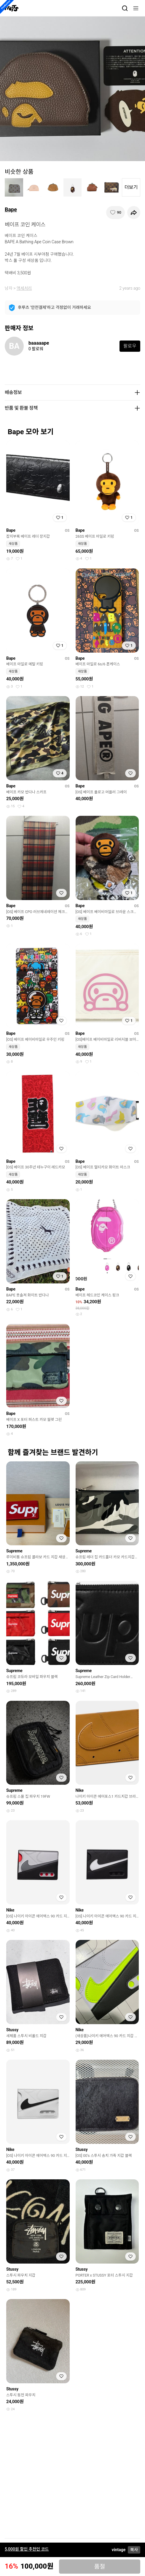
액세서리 (24, 288)
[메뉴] (135, 8)
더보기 (131, 187)
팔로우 (129, 346)
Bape (11, 209)
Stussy (12, 2029)
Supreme (14, 1551)
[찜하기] (115, 212)
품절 (99, 2566)
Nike (80, 1790)
